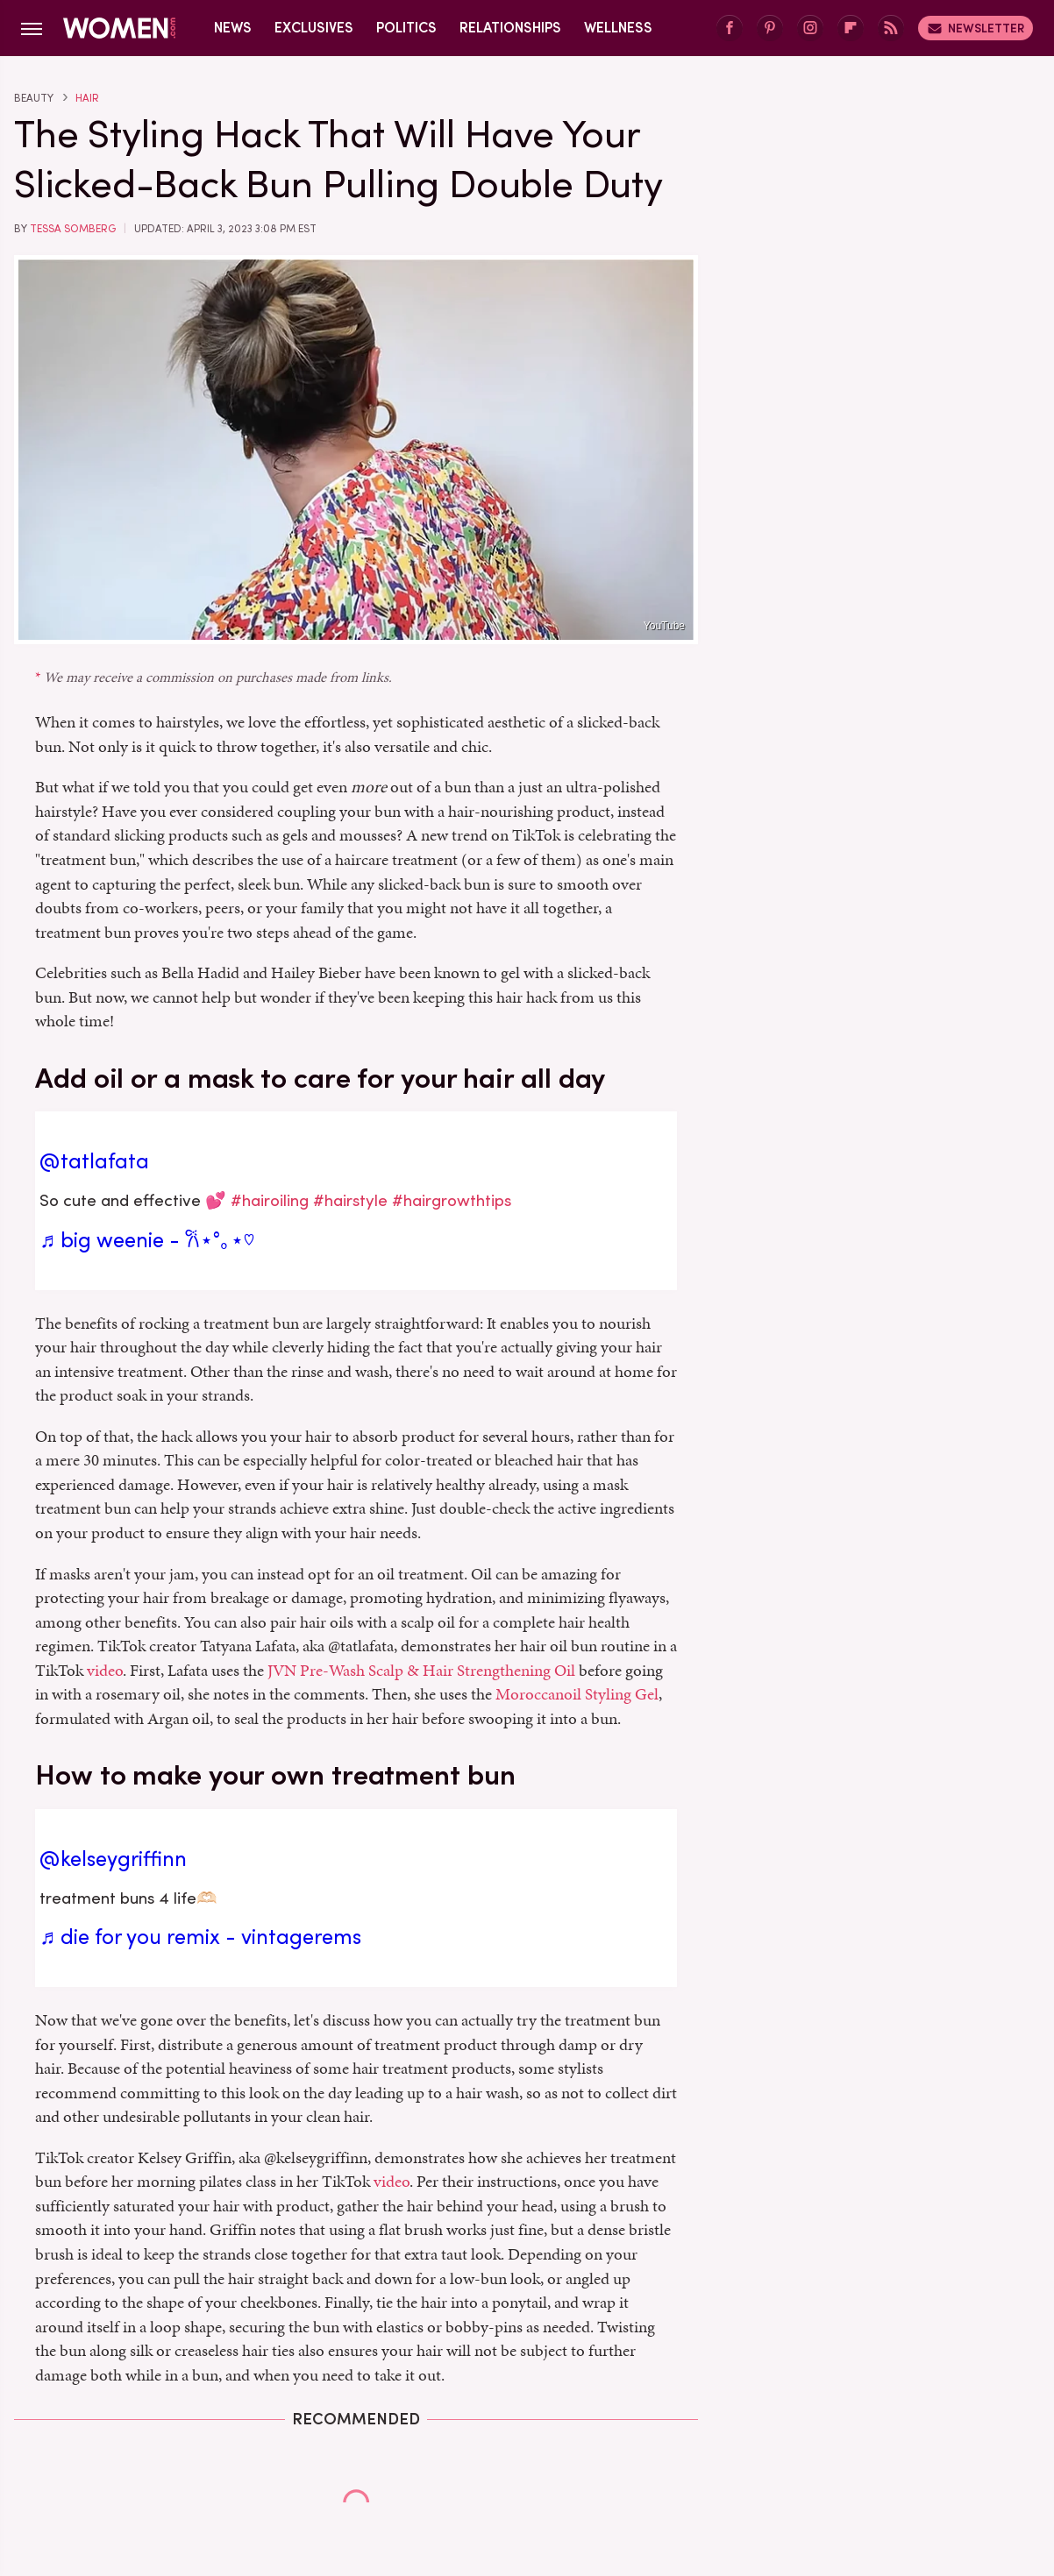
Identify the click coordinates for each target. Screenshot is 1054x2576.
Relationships (510, 27)
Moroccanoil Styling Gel (577, 1694)
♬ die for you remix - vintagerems (200, 1937)
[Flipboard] (850, 28)
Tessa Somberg (73, 229)
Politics (406, 27)
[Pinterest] (770, 28)
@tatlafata (94, 1161)
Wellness (618, 27)
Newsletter (975, 28)
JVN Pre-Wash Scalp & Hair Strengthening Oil (421, 1670)
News (233, 27)
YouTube (664, 626)
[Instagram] (810, 28)
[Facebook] (729, 28)
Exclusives (313, 27)
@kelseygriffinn (113, 1859)
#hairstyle (350, 1200)
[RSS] (891, 28)
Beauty (33, 98)
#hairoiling (270, 1200)
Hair (87, 98)
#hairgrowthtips (451, 1200)
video (105, 1670)
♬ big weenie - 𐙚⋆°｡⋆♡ (146, 1240)
